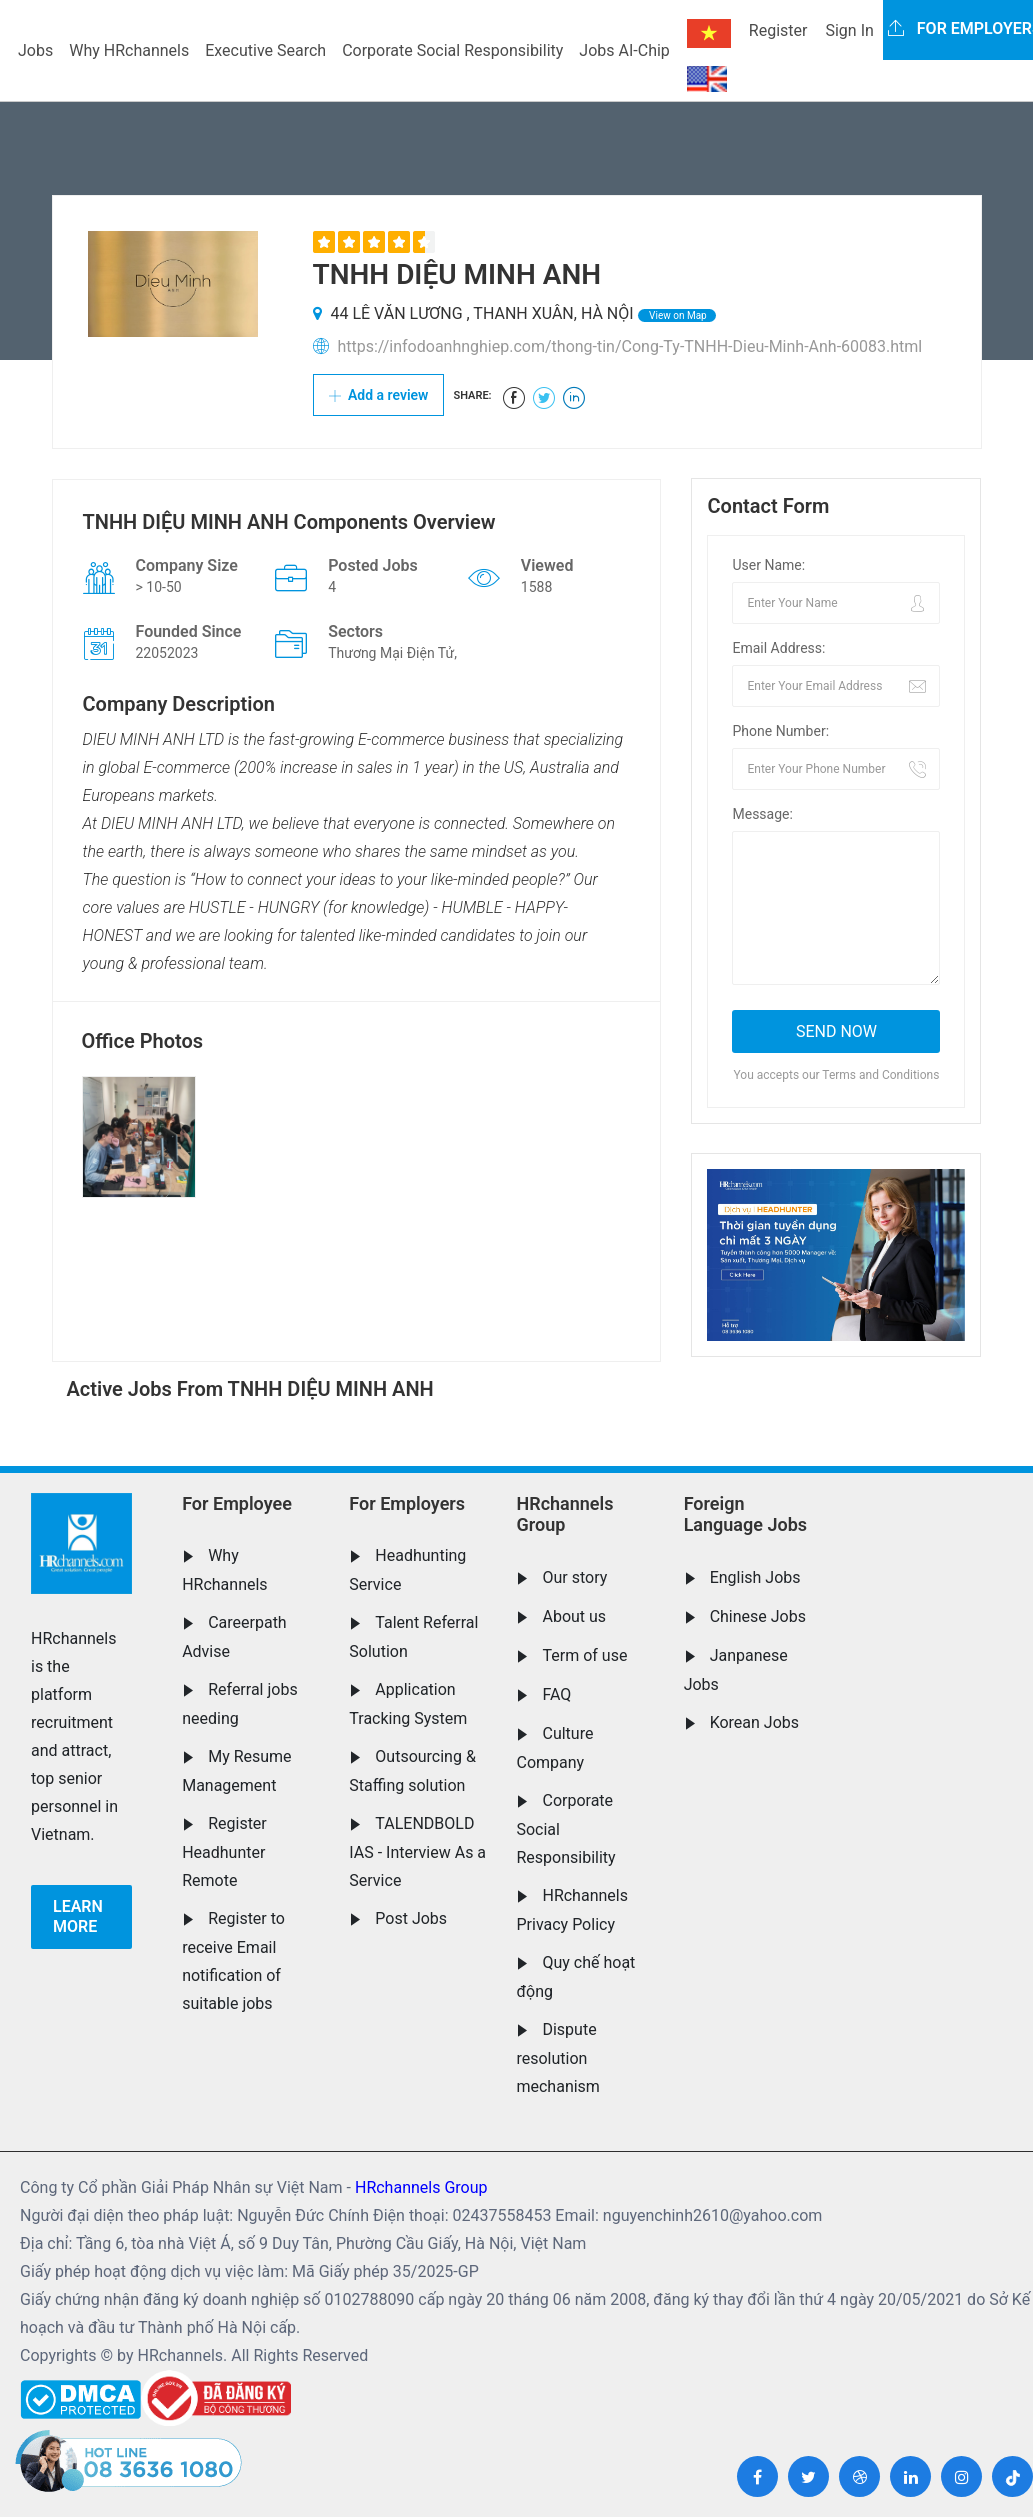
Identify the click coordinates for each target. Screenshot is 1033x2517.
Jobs (35, 50)
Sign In (849, 30)
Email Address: (778, 648)
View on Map (677, 315)
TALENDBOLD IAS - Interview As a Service (417, 1852)
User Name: (768, 565)
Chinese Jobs (758, 1616)
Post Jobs (411, 1918)
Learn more (78, 1916)
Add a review (379, 395)
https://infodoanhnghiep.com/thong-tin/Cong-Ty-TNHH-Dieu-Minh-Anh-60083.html (629, 346)
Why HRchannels (129, 50)
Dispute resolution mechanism (557, 2058)
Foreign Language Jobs (745, 1514)
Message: (762, 814)
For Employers (407, 1503)
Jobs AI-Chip (624, 50)
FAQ (556, 1694)
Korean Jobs (754, 1722)
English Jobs (755, 1577)
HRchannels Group (564, 1514)
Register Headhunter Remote (224, 1852)
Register (778, 30)
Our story (574, 1577)
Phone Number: (780, 731)
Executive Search (265, 50)
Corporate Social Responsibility (452, 50)
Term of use (584, 1655)
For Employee (237, 1503)
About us (574, 1616)
